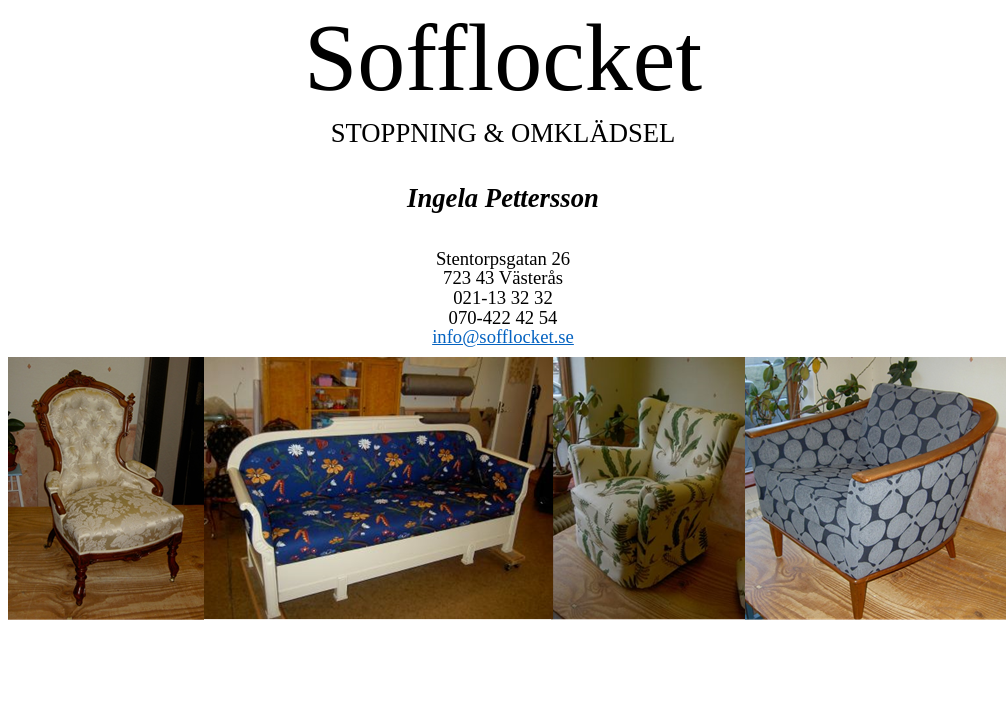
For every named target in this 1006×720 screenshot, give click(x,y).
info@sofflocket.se (503, 336)
